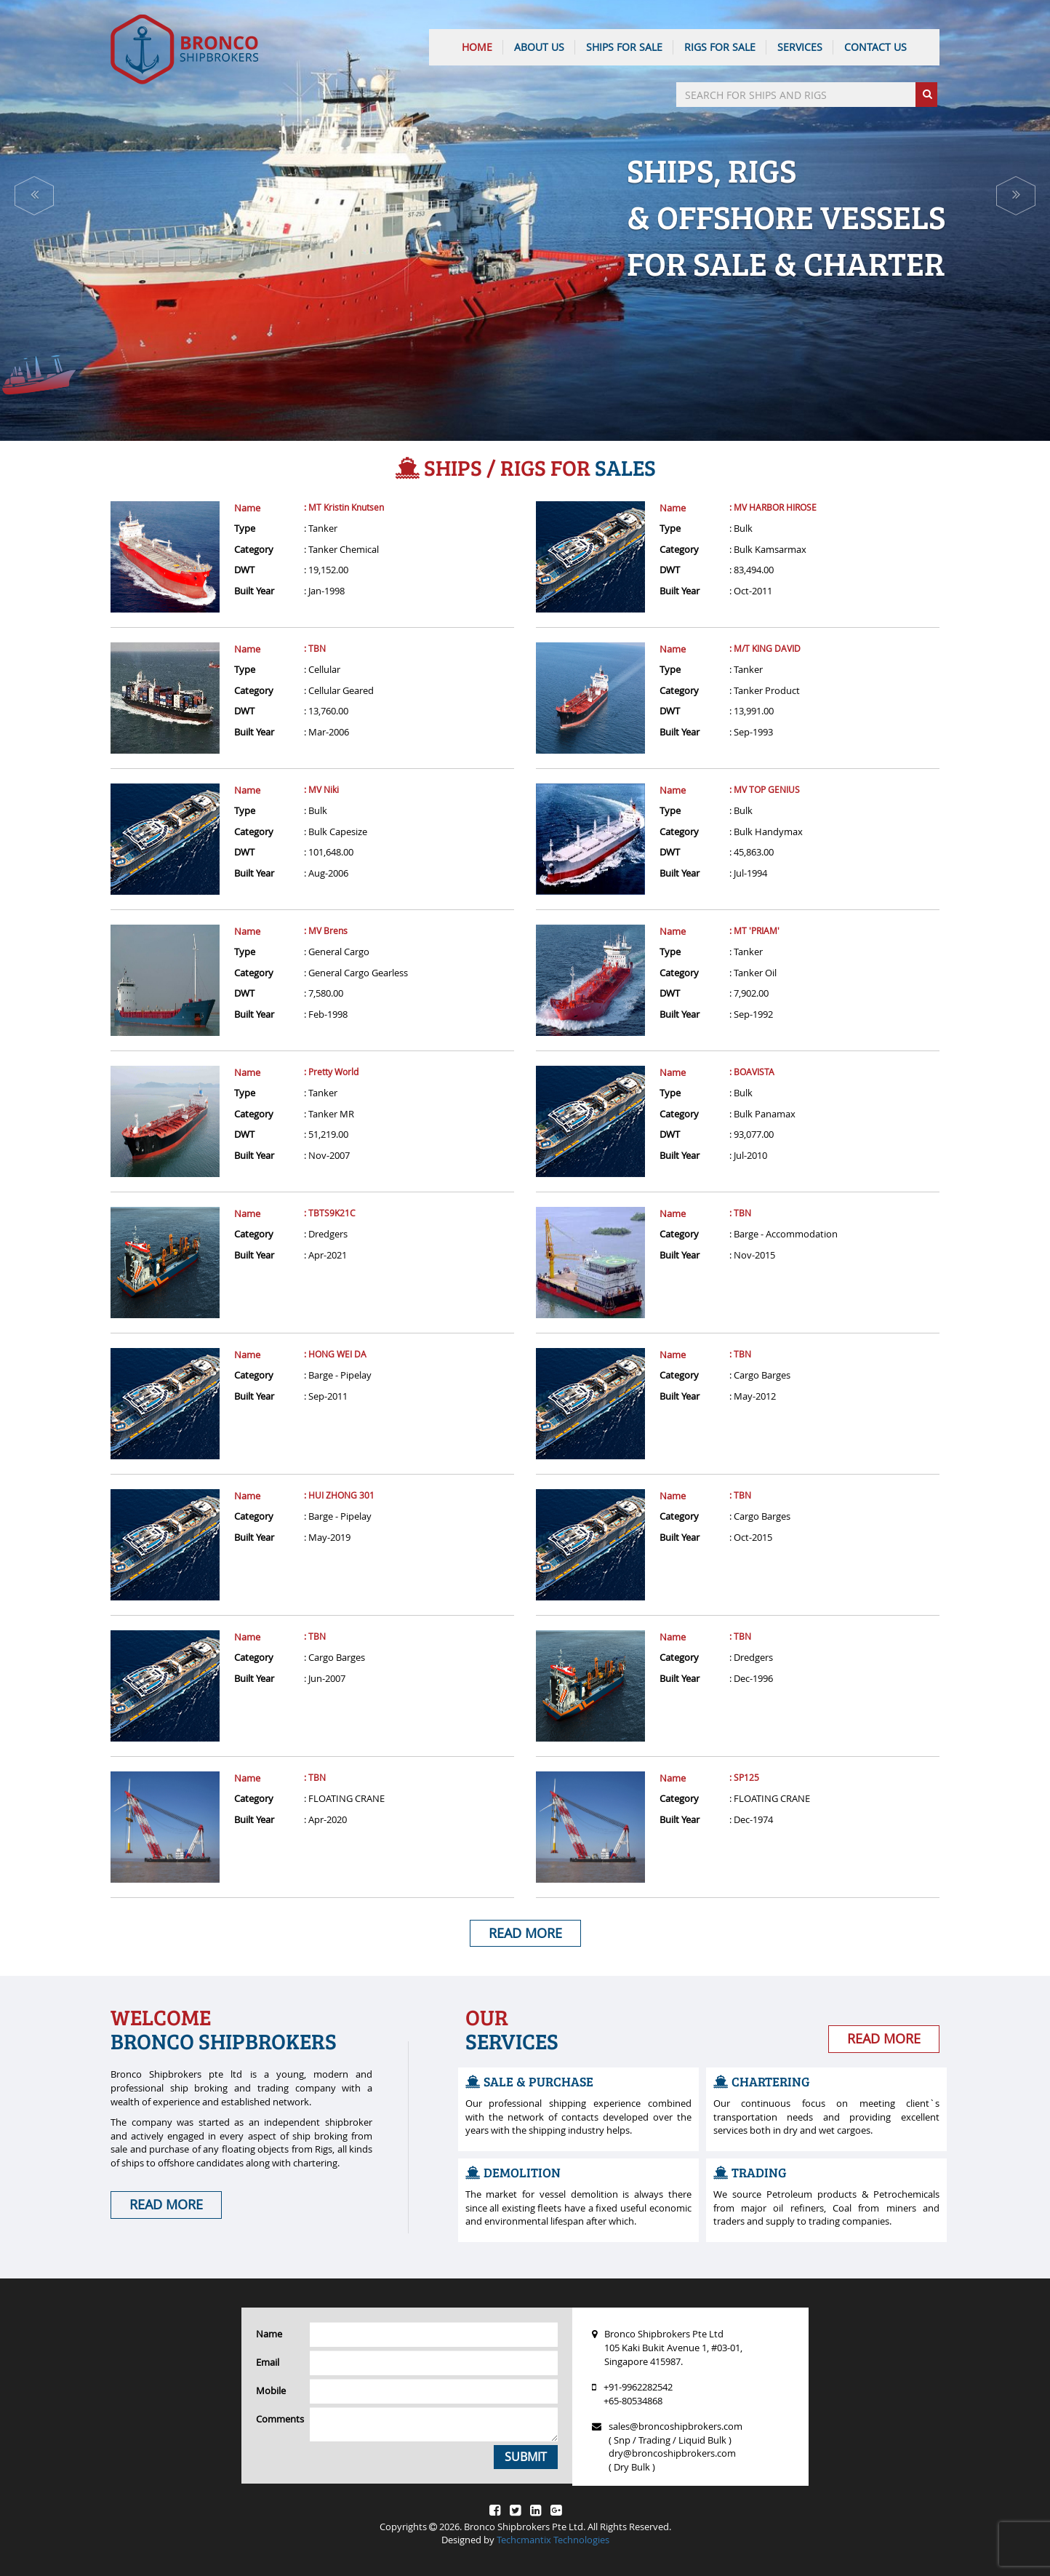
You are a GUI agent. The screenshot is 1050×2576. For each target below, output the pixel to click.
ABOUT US (539, 47)
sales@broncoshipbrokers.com (675, 2426)
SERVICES (799, 47)
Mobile (271, 2390)
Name (247, 507)
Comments (277, 2418)
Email (267, 2362)
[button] (34, 195)
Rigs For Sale (720, 47)
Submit (526, 2457)
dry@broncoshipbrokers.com (672, 2453)
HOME (477, 47)
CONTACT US (875, 47)
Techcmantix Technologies (553, 2539)
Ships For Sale (624, 47)
